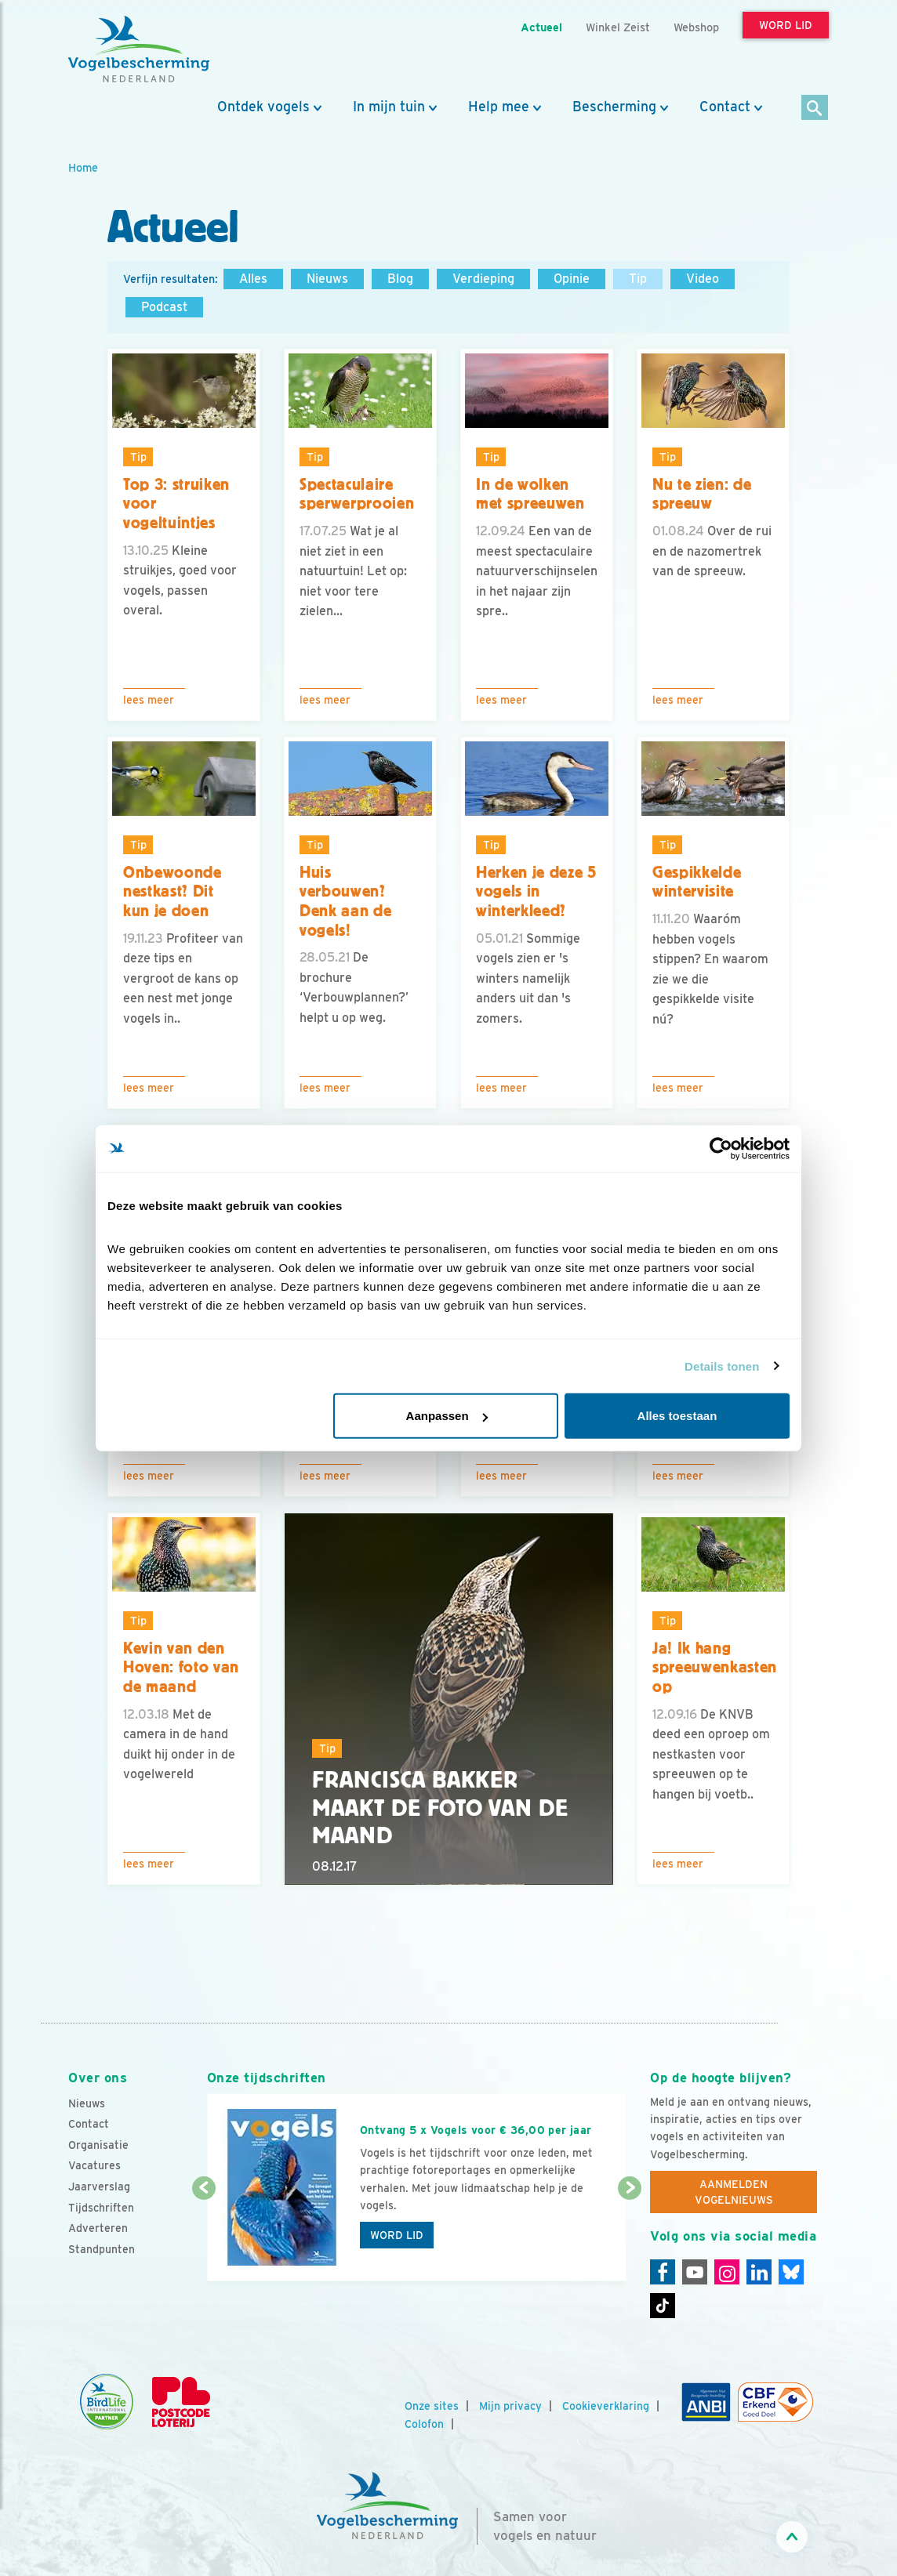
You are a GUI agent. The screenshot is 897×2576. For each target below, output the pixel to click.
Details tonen (722, 1365)
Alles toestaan (677, 1415)
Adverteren (98, 2228)
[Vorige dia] (203, 2236)
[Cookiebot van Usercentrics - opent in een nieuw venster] (721, 1148)
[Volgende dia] (629, 2236)
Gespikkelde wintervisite (696, 882)
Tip (638, 278)
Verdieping (483, 278)
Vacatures (94, 2165)
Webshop (696, 27)
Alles (253, 278)
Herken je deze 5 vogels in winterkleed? (536, 891)
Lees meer (148, 700)
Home (83, 167)
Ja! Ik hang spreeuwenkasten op (714, 1667)
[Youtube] (694, 2271)
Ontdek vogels (263, 106)
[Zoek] (815, 108)
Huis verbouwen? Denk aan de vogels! (345, 901)
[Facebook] (662, 2271)
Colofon (424, 2424)
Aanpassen (447, 1415)
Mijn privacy (510, 2406)
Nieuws (327, 278)
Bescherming (614, 106)
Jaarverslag (99, 2186)
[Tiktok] (662, 2305)
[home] (138, 49)
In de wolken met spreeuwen (530, 494)
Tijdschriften (101, 2207)
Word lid (396, 2235)
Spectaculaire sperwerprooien (357, 494)
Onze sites (432, 2406)
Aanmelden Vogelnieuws (734, 2192)
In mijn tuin (389, 106)
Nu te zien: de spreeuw (701, 494)
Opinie (572, 278)
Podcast (164, 306)
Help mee (498, 106)
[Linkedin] (759, 2271)
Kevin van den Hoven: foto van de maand (181, 1667)
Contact (724, 106)
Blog (400, 278)
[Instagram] (726, 2271)
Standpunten (101, 2249)
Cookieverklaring (605, 2406)
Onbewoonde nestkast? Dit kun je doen (172, 891)
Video (702, 278)
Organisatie (98, 2145)
